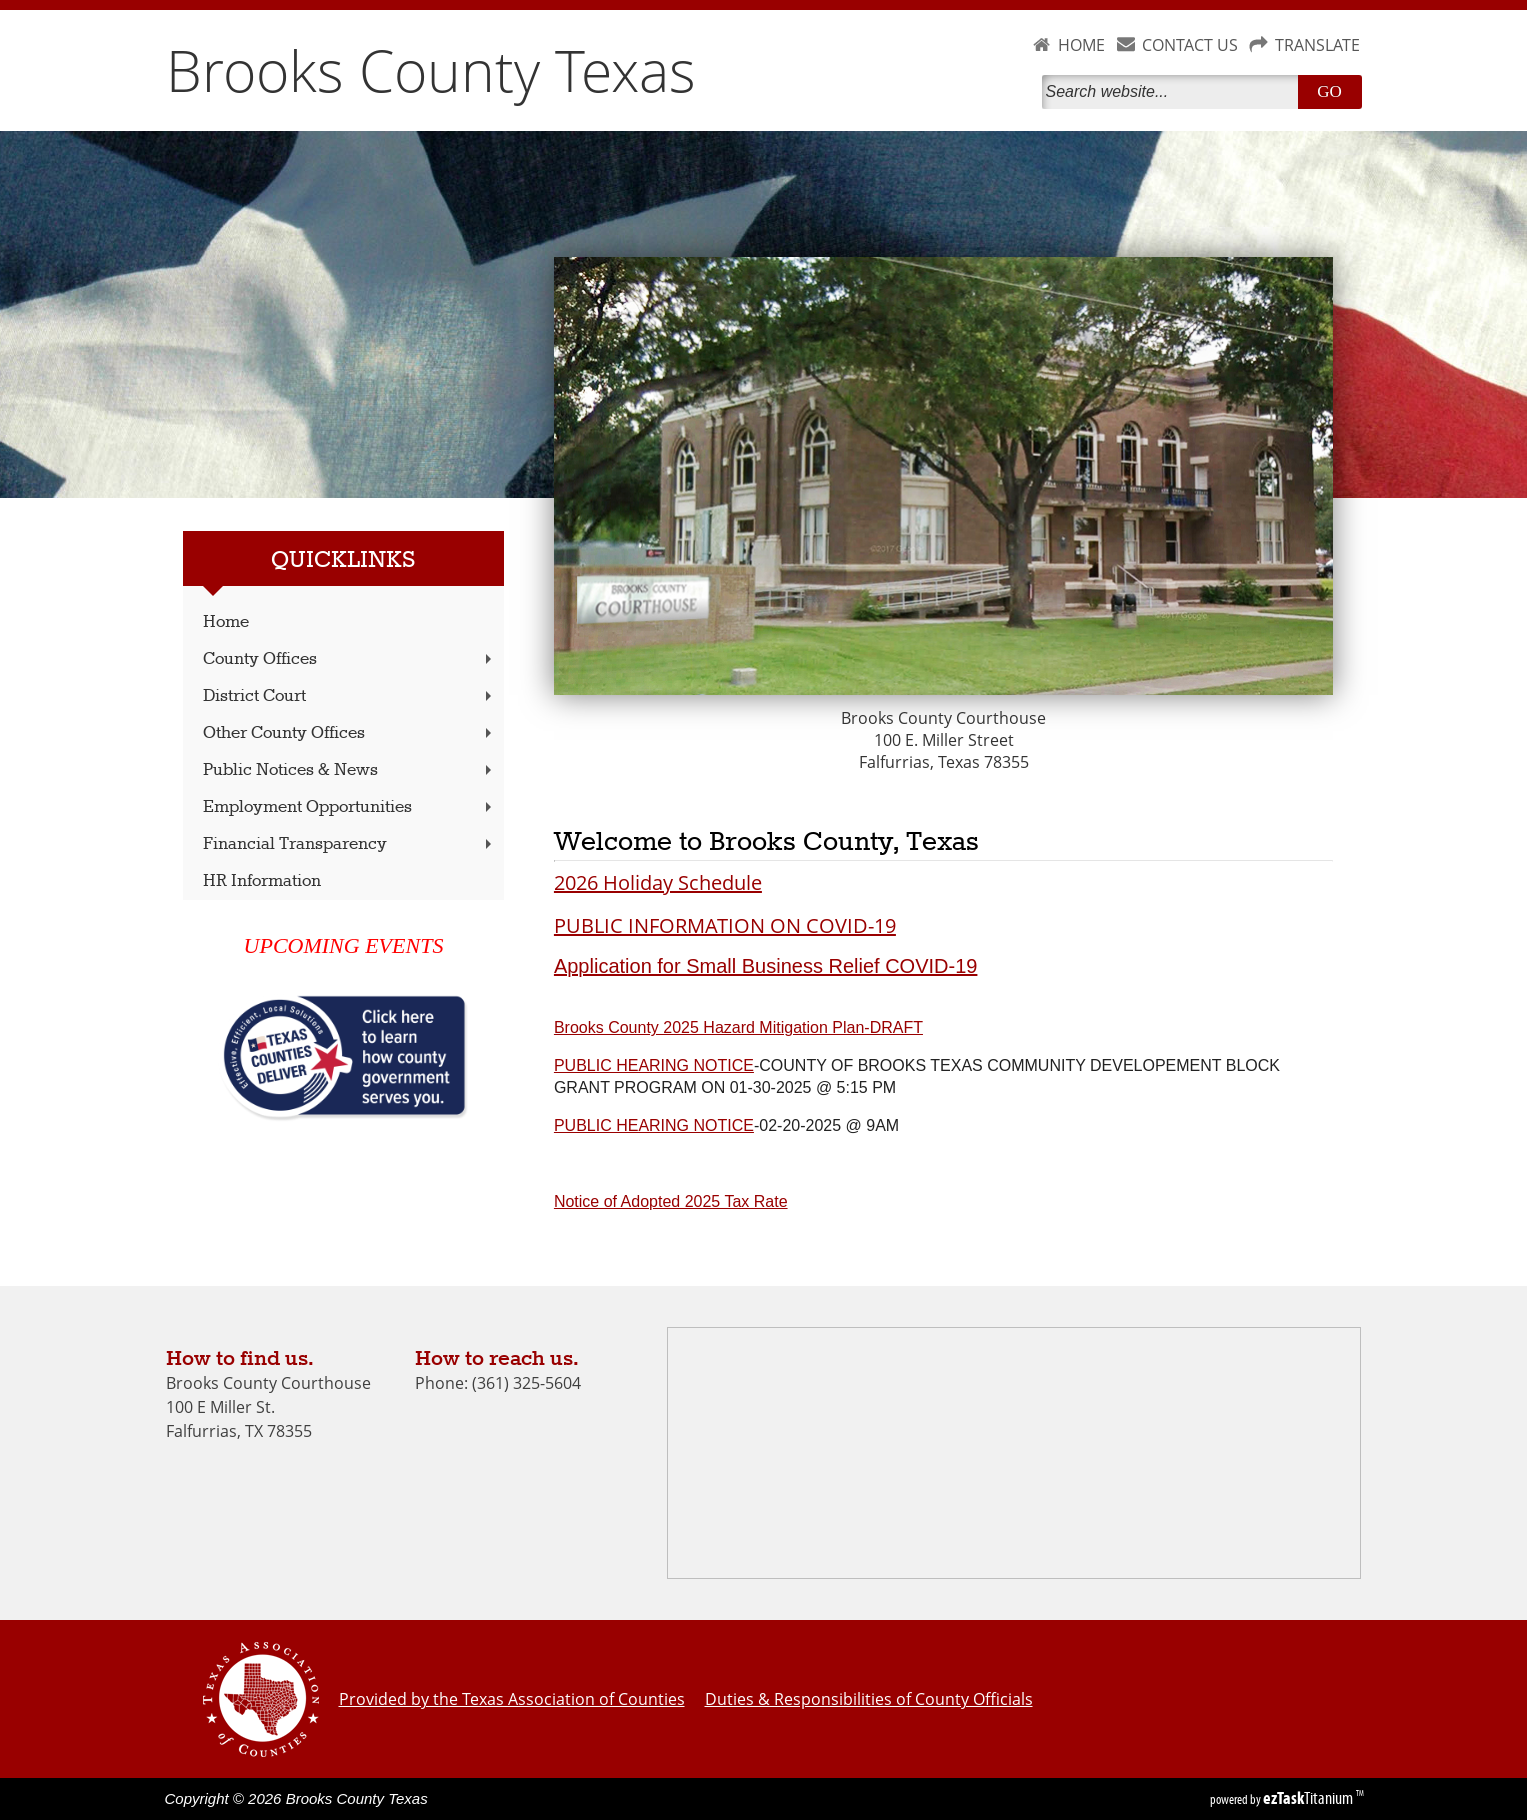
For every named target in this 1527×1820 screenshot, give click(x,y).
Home (226, 622)
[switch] (564, 1255)
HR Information (262, 881)
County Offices (349, 659)
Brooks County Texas (431, 70)
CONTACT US (1190, 45)
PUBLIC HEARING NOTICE (654, 1065)
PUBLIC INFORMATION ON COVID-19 (725, 925)
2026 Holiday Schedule (658, 882)
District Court (349, 696)
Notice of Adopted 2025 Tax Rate (671, 1201)
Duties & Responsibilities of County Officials (869, 1699)
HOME (1081, 45)
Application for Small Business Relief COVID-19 (766, 966)
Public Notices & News (349, 770)
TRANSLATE (1317, 45)
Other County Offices (349, 733)
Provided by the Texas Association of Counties (512, 1699)
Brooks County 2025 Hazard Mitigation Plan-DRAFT (738, 1027)
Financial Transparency (349, 844)
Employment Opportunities (349, 807)
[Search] (1174, 92)
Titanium (1309, 1798)
